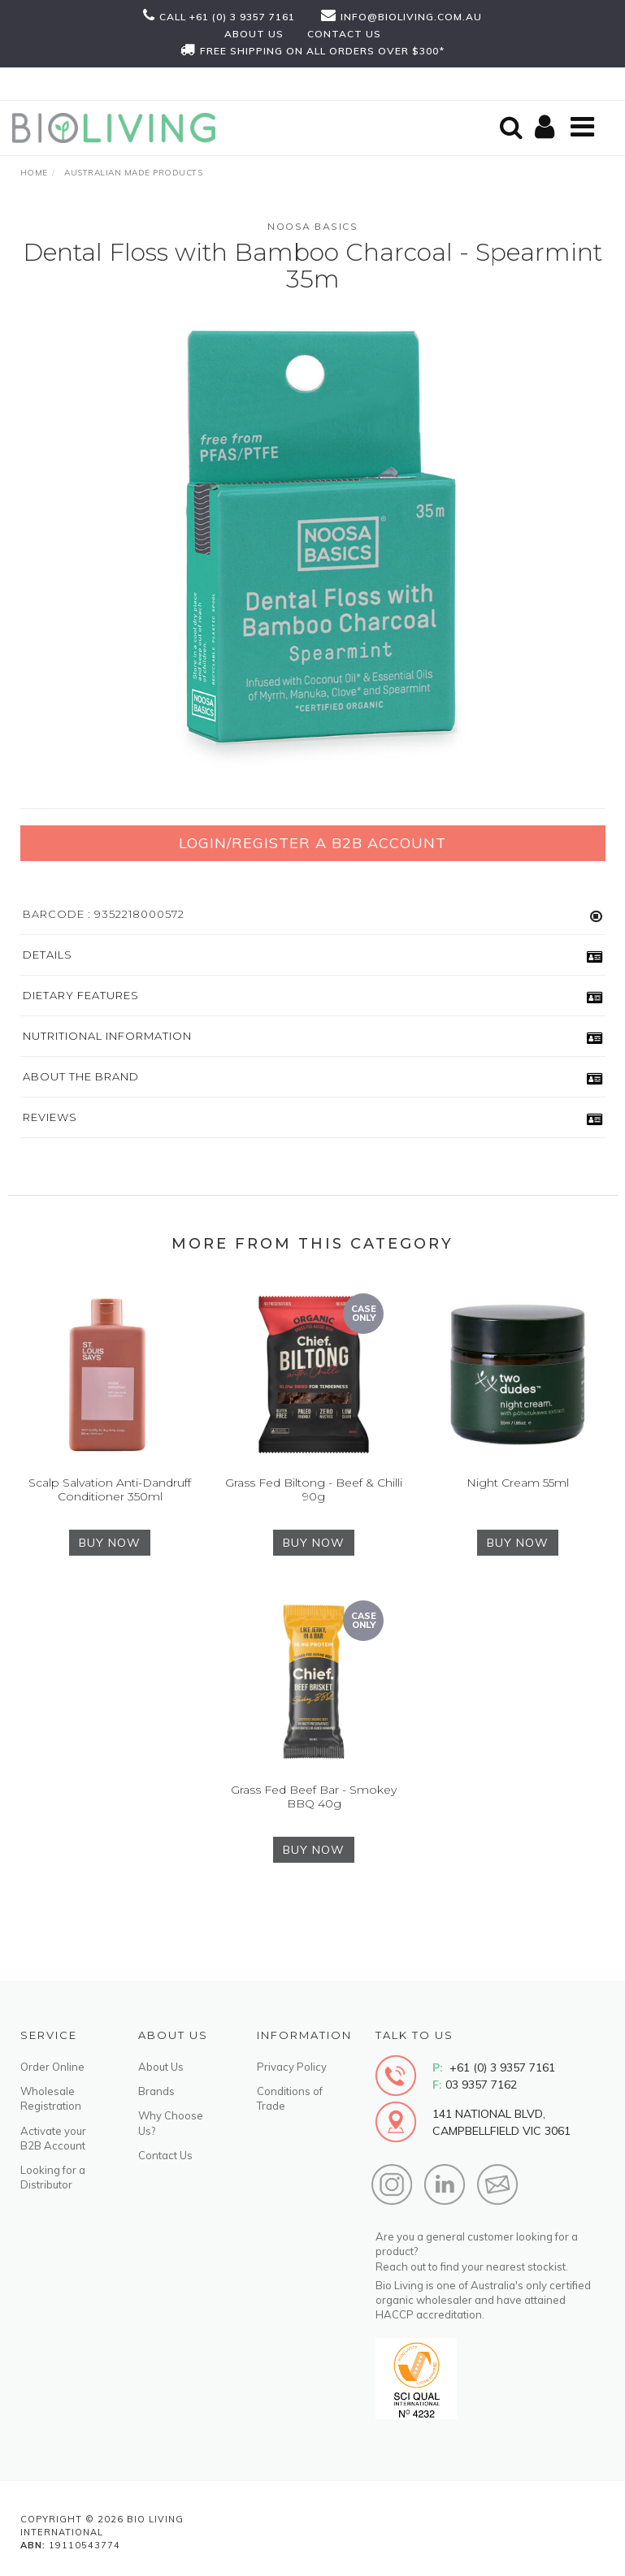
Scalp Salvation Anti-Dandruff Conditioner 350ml (109, 1489)
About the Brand (81, 1076)
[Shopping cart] (547, 128)
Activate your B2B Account (53, 2138)
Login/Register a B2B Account (312, 842)
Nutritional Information (107, 1035)
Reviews (50, 1116)
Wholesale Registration (50, 2098)
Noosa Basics (312, 226)
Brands (156, 2091)
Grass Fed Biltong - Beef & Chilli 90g (313, 1489)
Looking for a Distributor (52, 2177)
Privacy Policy (292, 2066)
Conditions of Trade (290, 2098)
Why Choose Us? (170, 2123)
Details (47, 954)
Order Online (52, 2066)
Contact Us (165, 2155)
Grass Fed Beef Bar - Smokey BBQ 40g (314, 1796)
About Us (161, 2066)
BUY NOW (110, 1542)
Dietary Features (81, 995)
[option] (312, 548)
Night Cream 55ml (518, 1482)
